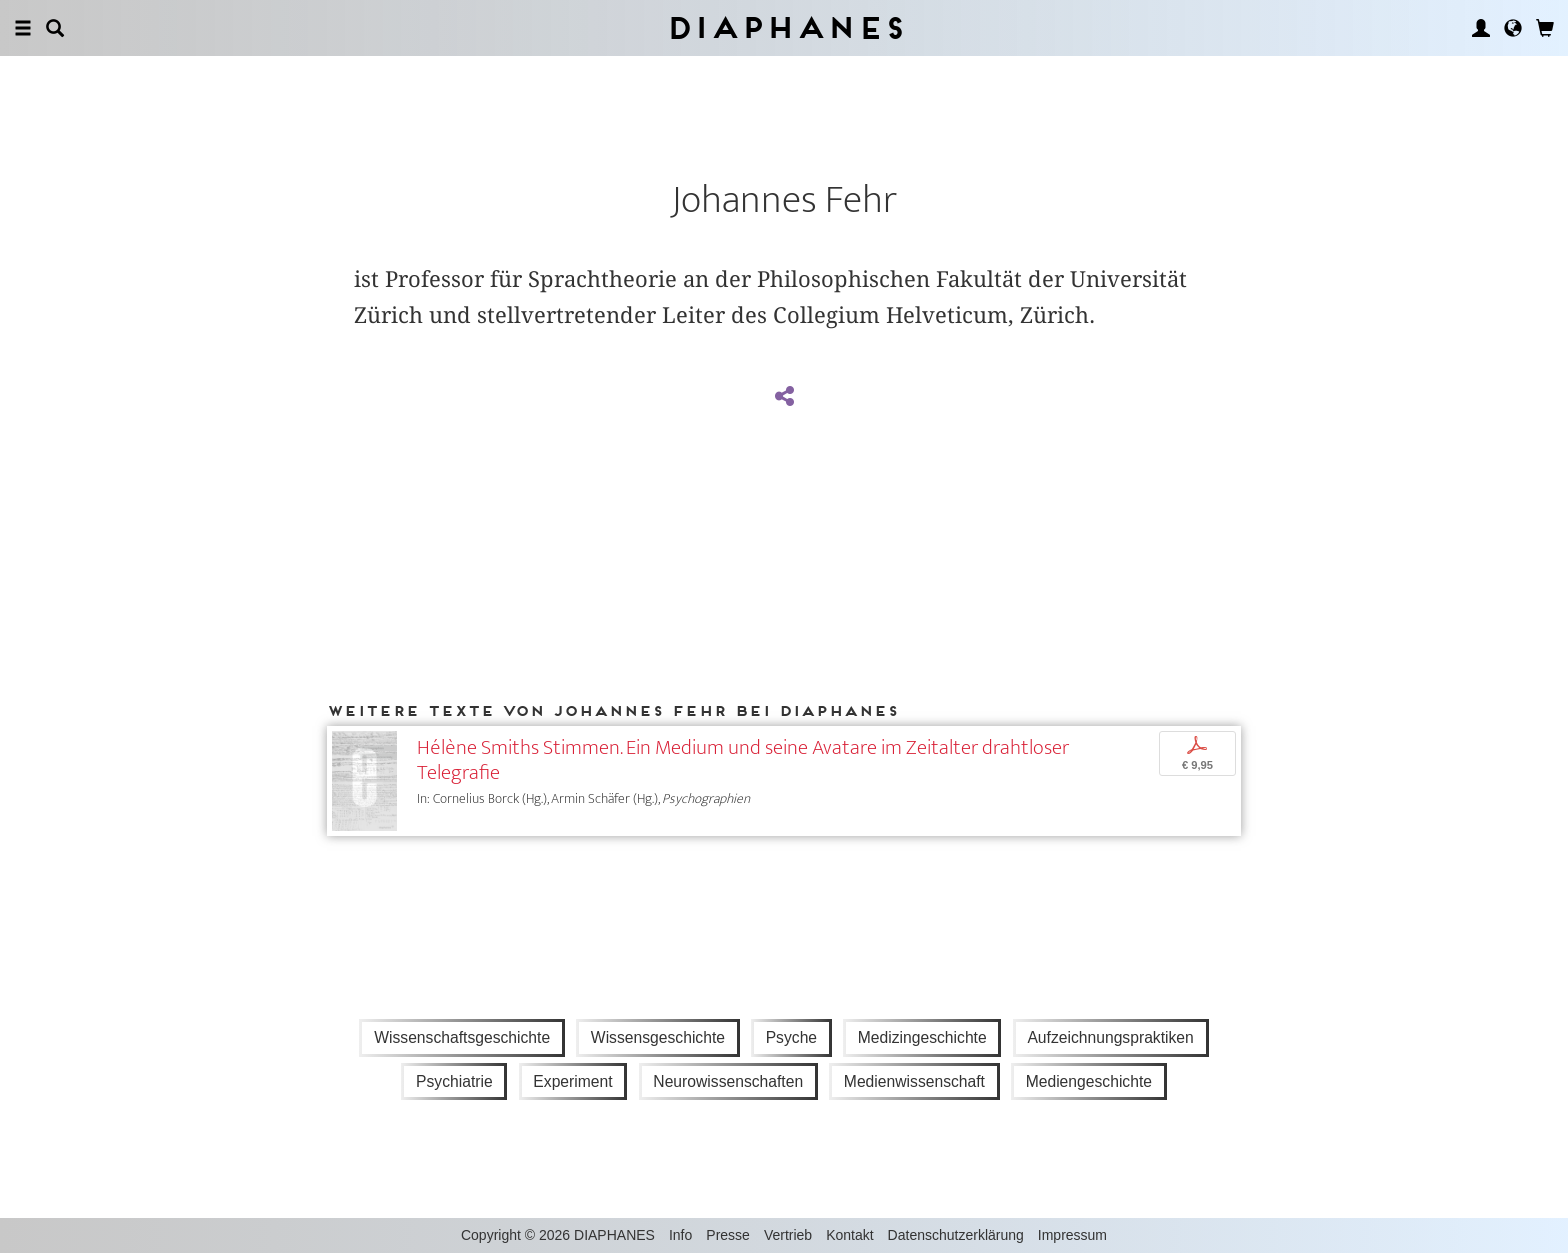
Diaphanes (784, 27)
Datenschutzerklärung (956, 1235)
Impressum (1072, 1235)
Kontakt (849, 1235)
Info (680, 1235)
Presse (728, 1235)
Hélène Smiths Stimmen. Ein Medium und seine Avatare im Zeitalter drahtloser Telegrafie (743, 760)
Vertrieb (788, 1235)
